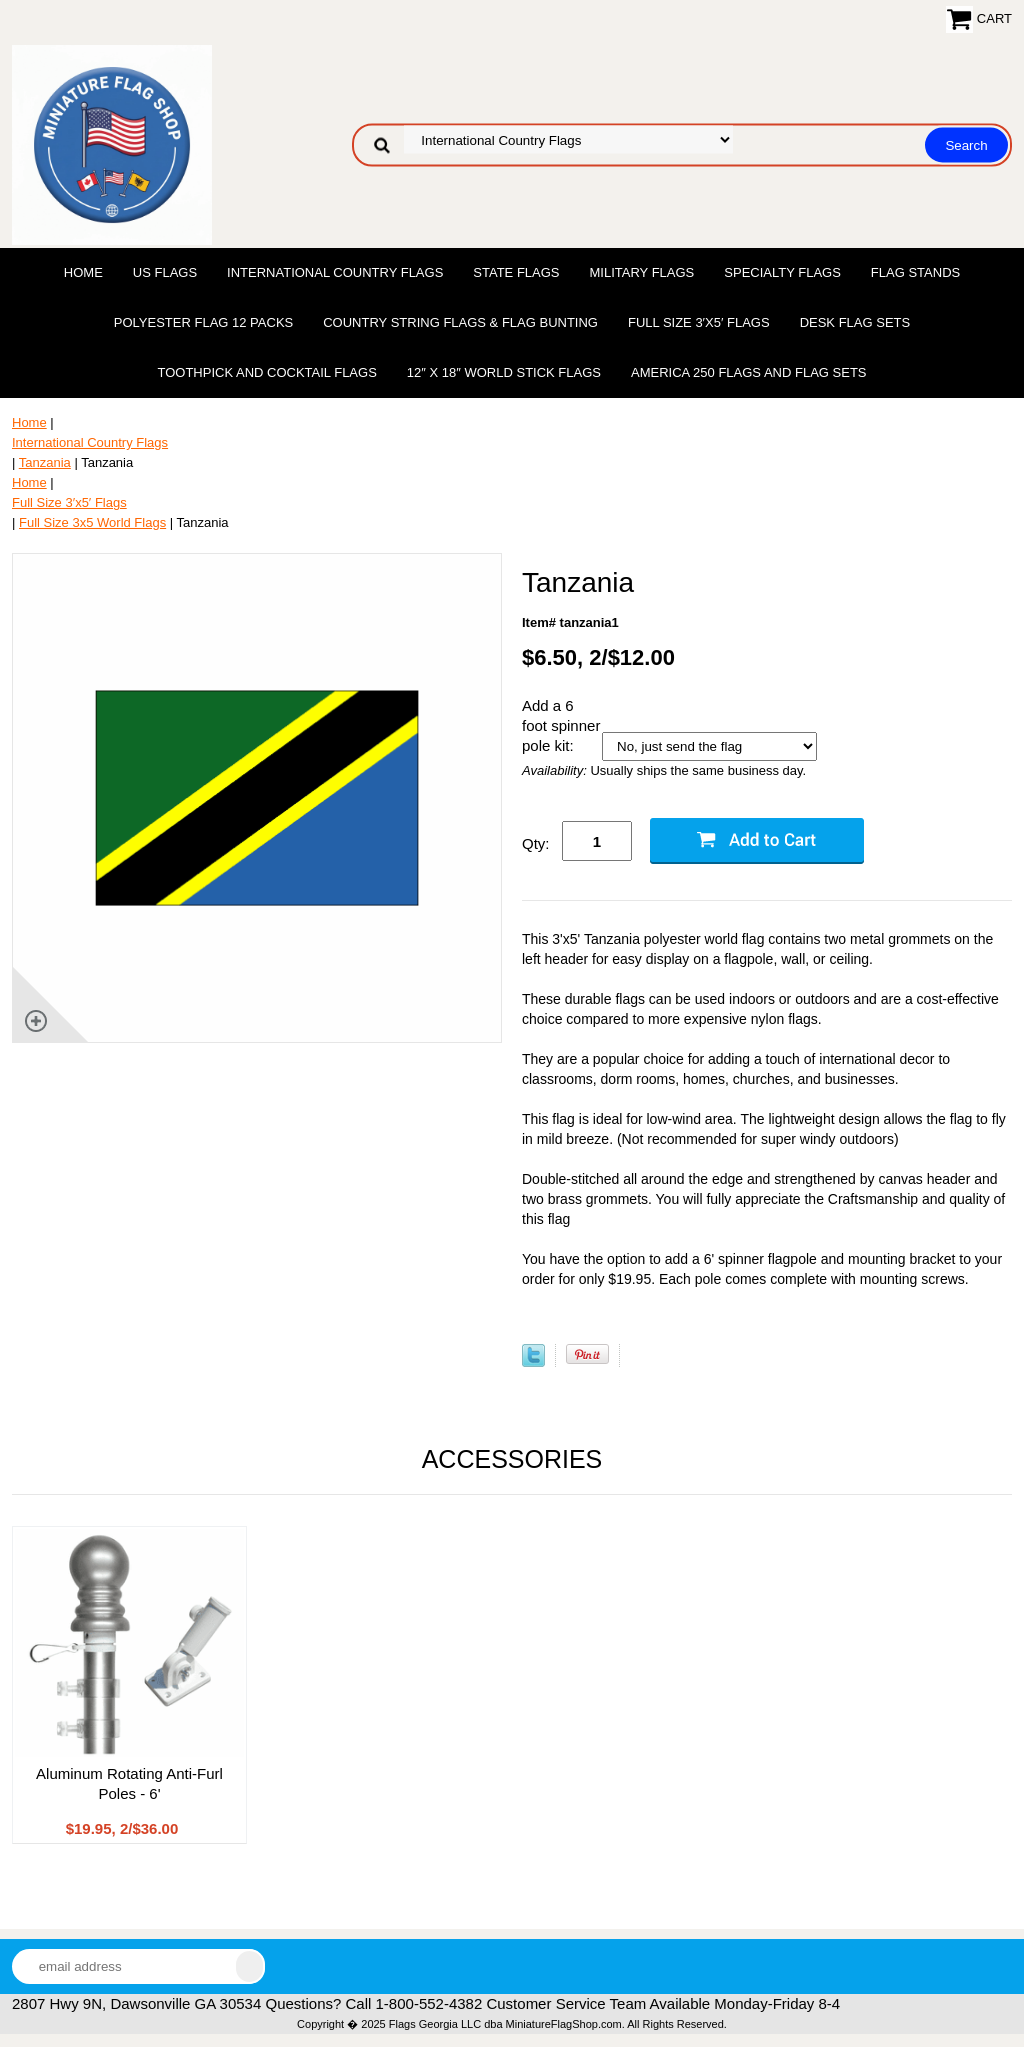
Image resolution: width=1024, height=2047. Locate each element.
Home (83, 272)
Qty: (536, 843)
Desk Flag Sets (855, 322)
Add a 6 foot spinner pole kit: (561, 725)
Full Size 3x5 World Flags (92, 522)
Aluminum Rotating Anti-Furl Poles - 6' (129, 1783)
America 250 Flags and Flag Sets (749, 372)
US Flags (165, 272)
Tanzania (45, 462)
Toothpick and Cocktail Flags (266, 372)
